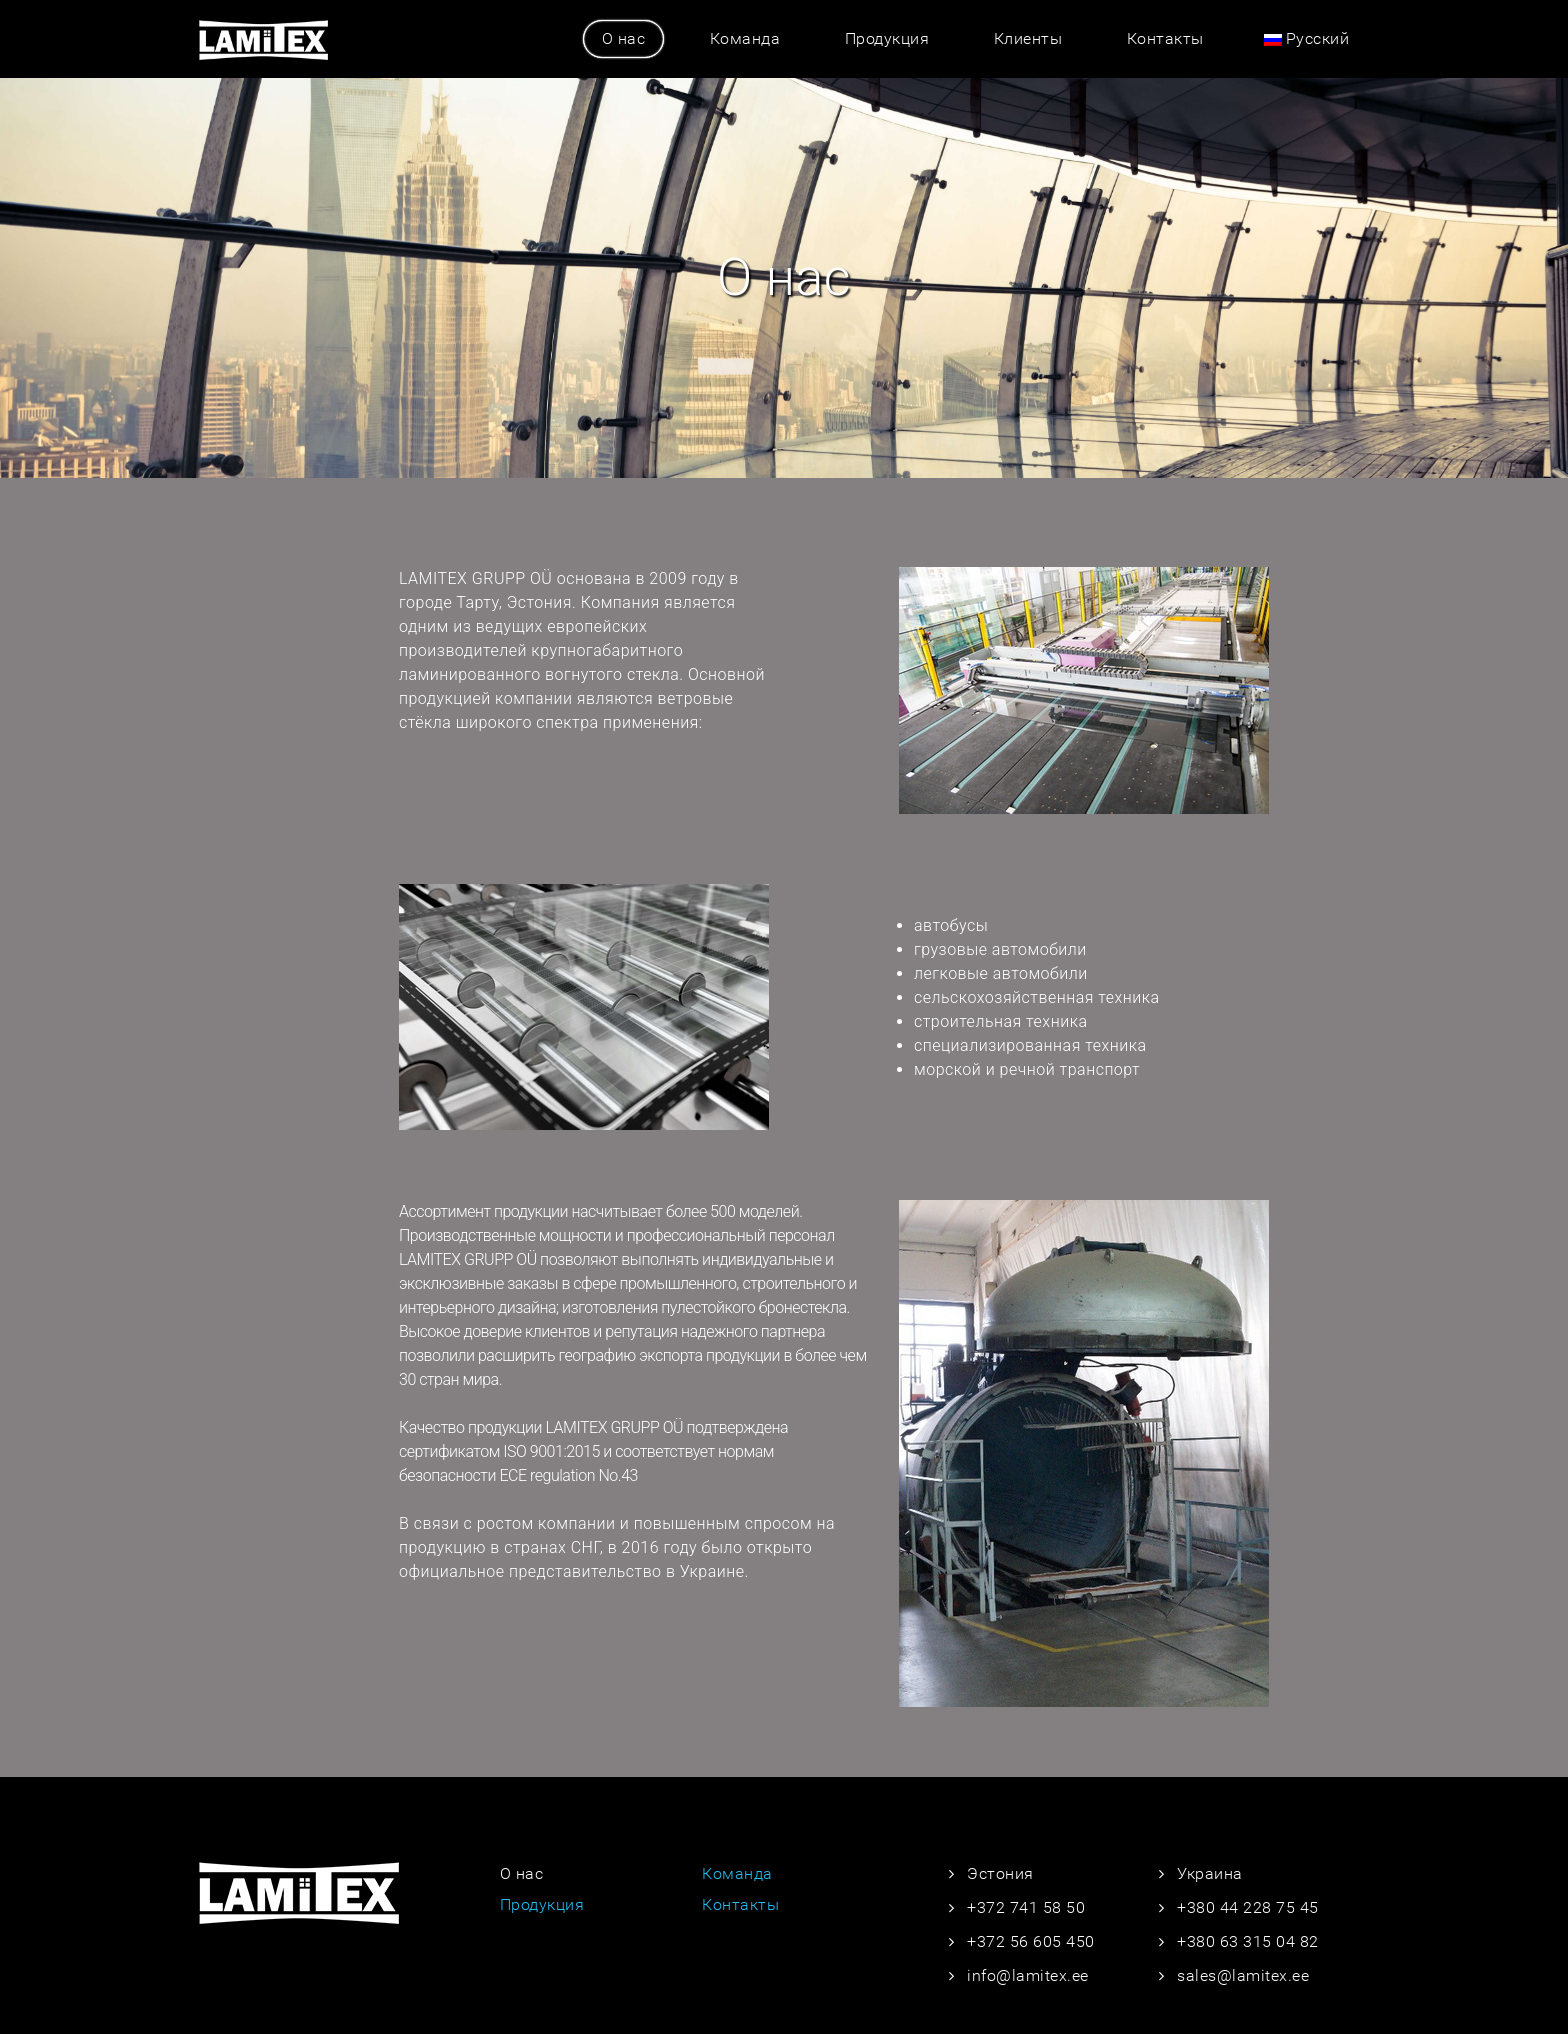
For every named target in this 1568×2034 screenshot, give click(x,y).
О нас (624, 38)
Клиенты (1028, 38)
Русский (1307, 38)
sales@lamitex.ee (1243, 1975)
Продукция (887, 38)
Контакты (1165, 38)
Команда (745, 38)
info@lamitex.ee (1028, 1975)
